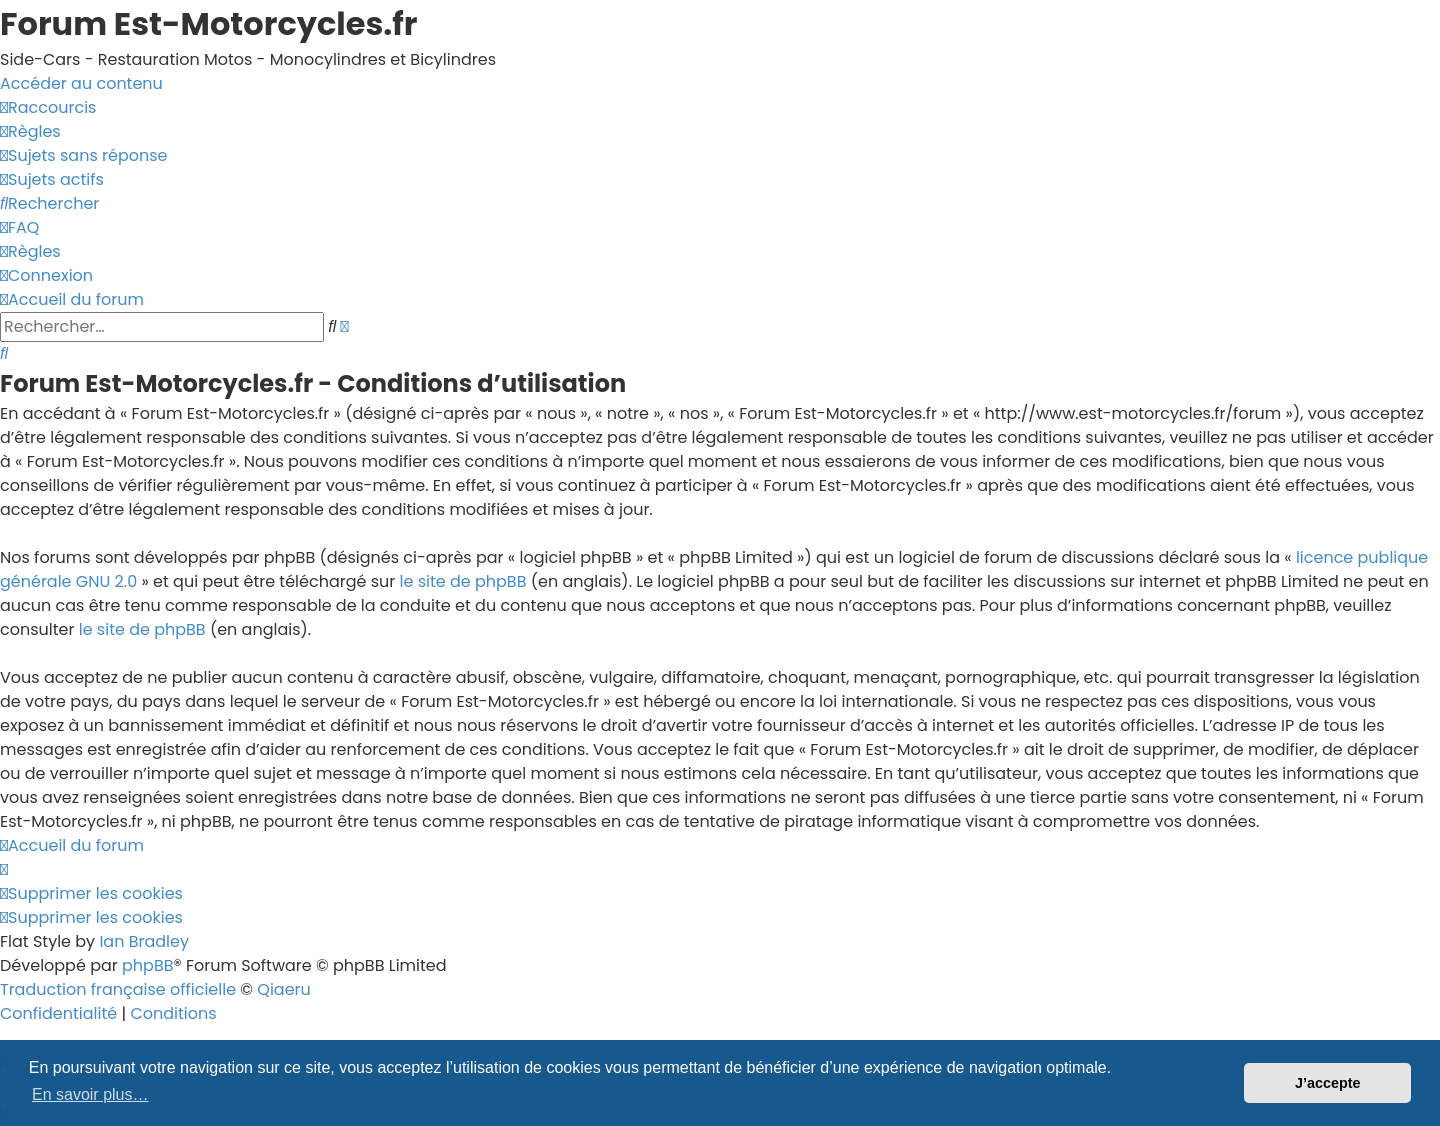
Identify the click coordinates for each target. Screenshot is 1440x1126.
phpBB (148, 965)
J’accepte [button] (1328, 1083)
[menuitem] (30, 131)
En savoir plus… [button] (90, 1094)
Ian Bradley (144, 941)
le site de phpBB (463, 581)
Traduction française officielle (118, 989)
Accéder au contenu (81, 83)
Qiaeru (284, 989)
